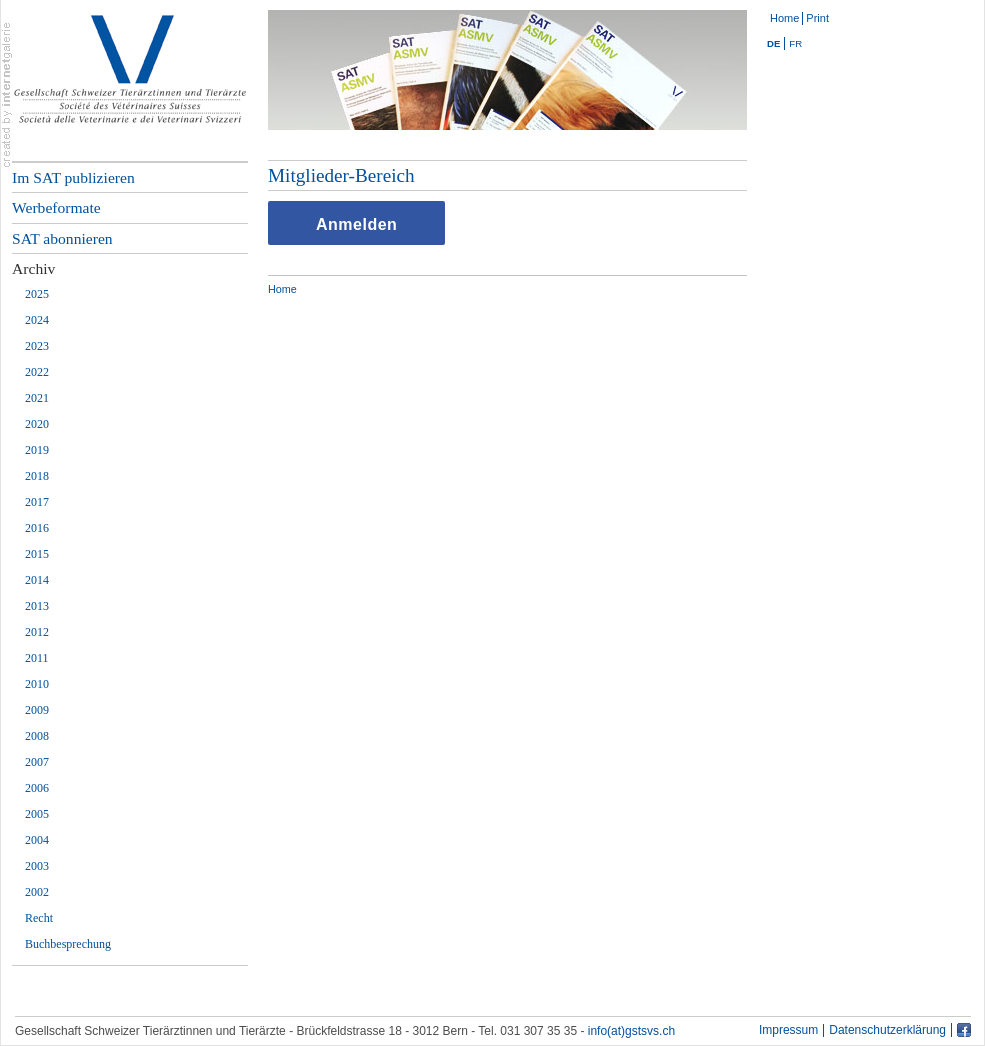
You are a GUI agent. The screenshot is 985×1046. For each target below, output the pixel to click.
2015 (37, 554)
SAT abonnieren (62, 238)
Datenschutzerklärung (887, 1030)
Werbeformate (56, 207)
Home (784, 18)
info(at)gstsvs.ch (631, 1031)
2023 (37, 346)
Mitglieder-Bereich (341, 175)
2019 (37, 450)
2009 (37, 710)
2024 (37, 320)
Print (817, 18)
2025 (37, 294)
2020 (37, 424)
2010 (37, 684)
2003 (37, 866)
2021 (37, 398)
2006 (37, 788)
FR (795, 43)
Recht (39, 918)
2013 (37, 606)
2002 (37, 892)
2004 (37, 840)
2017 (37, 502)
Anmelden (356, 224)
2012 (37, 632)
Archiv (33, 268)
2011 (37, 658)
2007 (37, 762)
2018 (37, 476)
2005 (37, 814)
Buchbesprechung (68, 944)
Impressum (788, 1030)
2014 (37, 580)
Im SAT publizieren (73, 177)
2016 (37, 528)
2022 (37, 372)
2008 (37, 736)
